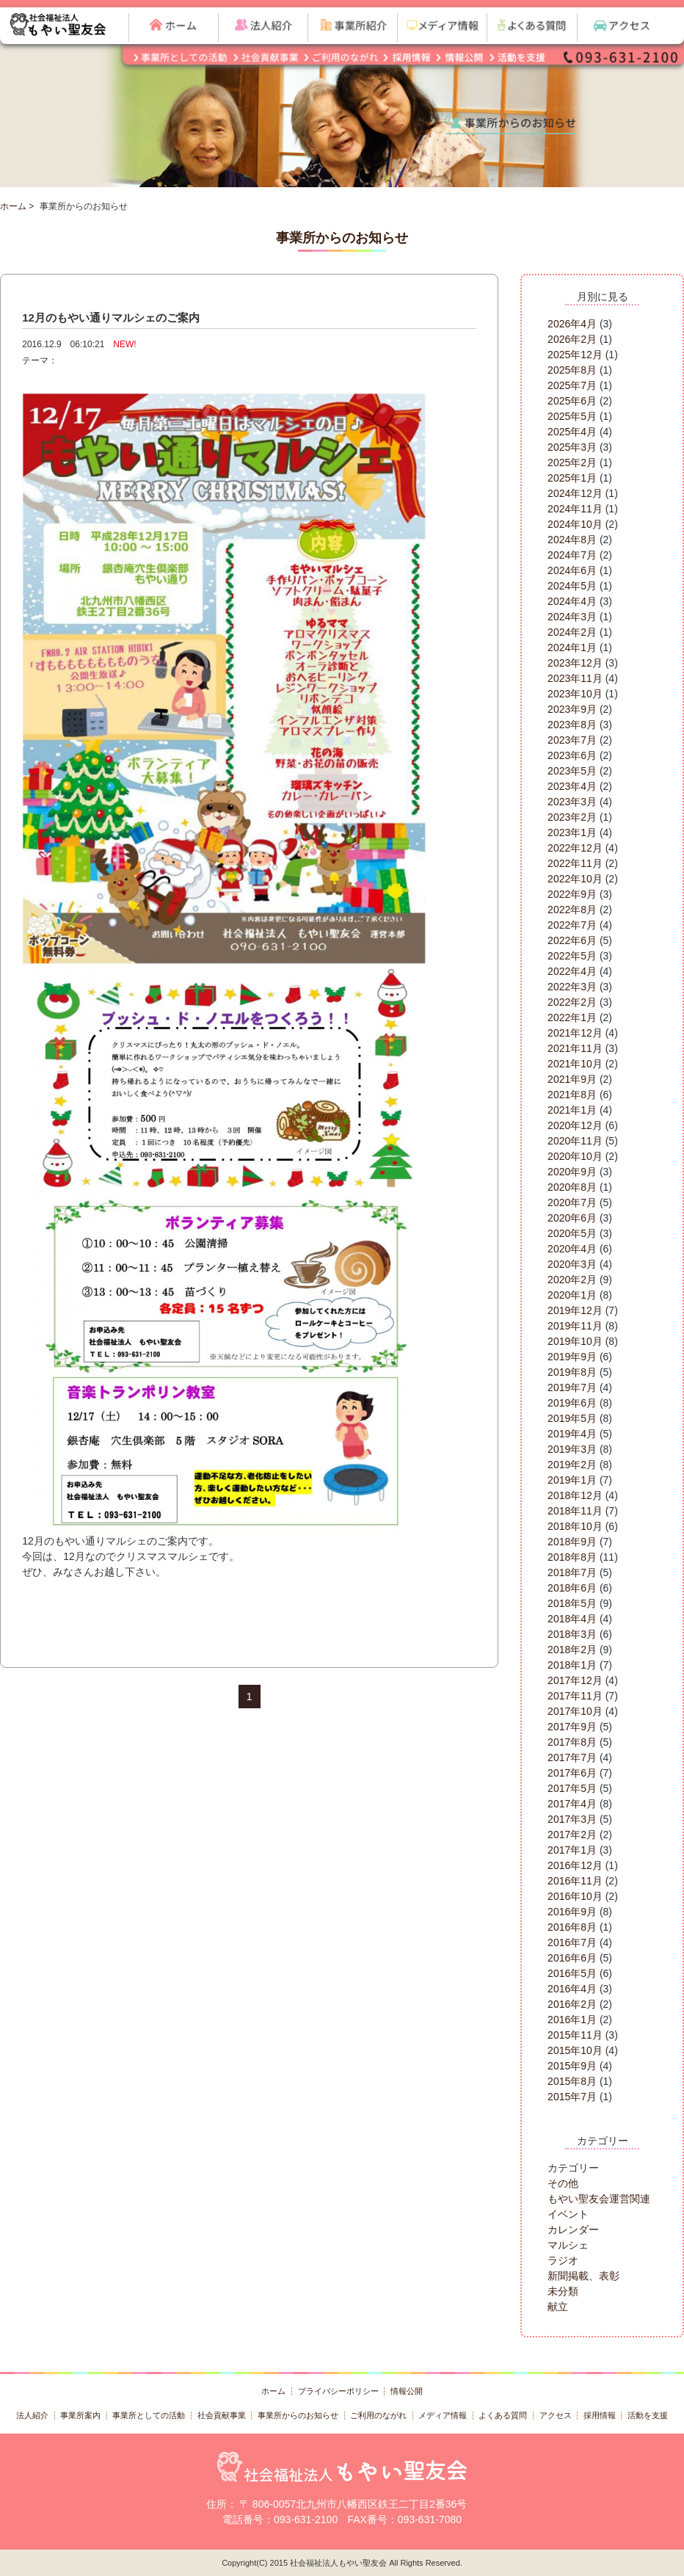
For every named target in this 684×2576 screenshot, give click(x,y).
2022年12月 (575, 848)
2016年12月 (575, 1865)
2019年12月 (575, 1310)
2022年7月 (572, 925)
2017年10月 (575, 1711)
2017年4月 (572, 1804)
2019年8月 (572, 1372)
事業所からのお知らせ (298, 2415)
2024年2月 (572, 632)
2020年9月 (572, 1172)
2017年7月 (572, 1757)
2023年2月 (572, 817)
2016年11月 (575, 1881)
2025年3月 (572, 447)
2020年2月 (572, 1279)
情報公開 (406, 2391)
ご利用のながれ (378, 2415)
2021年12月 (575, 1033)
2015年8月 (572, 2081)
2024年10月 (575, 524)
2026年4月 (572, 324)
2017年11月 (575, 1696)
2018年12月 (575, 1495)
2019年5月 (572, 1418)
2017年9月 (572, 1727)
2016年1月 (572, 2019)
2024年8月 (572, 539)
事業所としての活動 (148, 2415)
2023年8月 (572, 724)
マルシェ (568, 2245)
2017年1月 (572, 1850)
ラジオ (562, 2260)
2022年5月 (572, 956)
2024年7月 (572, 555)
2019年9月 (572, 1357)
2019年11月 (575, 1326)
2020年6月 (572, 1218)
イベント (568, 2214)
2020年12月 (575, 1125)
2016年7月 (572, 1942)
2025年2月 (572, 462)
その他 (562, 2183)
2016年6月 (572, 1958)
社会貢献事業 (221, 2415)
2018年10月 (575, 1526)
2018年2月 (572, 1649)
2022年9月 (572, 894)
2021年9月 (572, 1079)
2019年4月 (572, 1434)
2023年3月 (572, 802)
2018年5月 (572, 1603)
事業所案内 (80, 2415)
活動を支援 (647, 2415)
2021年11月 (575, 1048)
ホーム (13, 206)
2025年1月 (572, 478)
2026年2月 (572, 339)
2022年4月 (572, 971)
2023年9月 (572, 709)
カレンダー (573, 2229)
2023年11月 (575, 678)
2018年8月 (572, 1557)
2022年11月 (575, 863)
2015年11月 (575, 2035)
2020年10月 (575, 1156)
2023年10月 (575, 694)
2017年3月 (572, 1819)
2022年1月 (572, 1017)
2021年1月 (572, 1110)
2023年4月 (572, 786)
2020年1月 (572, 1295)
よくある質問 (503, 2415)
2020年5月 (572, 1233)
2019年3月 (572, 1449)
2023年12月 (575, 663)
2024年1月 (572, 647)
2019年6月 (572, 1403)
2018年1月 (572, 1665)
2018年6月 (572, 1588)
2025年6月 (572, 401)
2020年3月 (572, 1264)
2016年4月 (572, 1989)
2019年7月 (572, 1387)
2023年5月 (572, 771)
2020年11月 (575, 1141)
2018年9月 (572, 1542)
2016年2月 (572, 2004)
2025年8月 (572, 370)
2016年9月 (572, 1912)
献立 (557, 2306)
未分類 (562, 2291)
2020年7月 (572, 1202)
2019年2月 (572, 1464)
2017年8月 (572, 1742)
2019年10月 (575, 1341)
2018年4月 (572, 1619)
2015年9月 (572, 2066)
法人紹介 (32, 2415)
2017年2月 (572, 1834)
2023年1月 (572, 832)
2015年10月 (575, 2050)
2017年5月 (572, 1788)
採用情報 (599, 2415)
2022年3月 (572, 987)
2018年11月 (575, 1511)
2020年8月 (572, 1187)
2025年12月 (575, 354)
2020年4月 (572, 1249)
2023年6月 (572, 755)
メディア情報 (442, 2415)
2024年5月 (572, 586)
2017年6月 (572, 1773)
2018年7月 (572, 1572)
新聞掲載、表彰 (583, 2276)
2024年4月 (572, 601)
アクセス (555, 2415)
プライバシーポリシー (338, 2391)
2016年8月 (572, 1927)
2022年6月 (572, 940)
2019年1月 (572, 1480)
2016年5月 (572, 1973)
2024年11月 (575, 509)
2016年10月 (575, 1896)
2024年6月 (572, 570)
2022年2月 (572, 1002)
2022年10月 (575, 879)
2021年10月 (575, 1064)
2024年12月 (575, 493)
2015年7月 (572, 2096)
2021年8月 (572, 1094)
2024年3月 (572, 617)
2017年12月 (575, 1680)
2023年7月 (572, 740)
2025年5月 (572, 416)
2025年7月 (572, 385)
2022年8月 (572, 909)
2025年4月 (572, 432)
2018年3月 (572, 1634)
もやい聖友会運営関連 (598, 2199)
